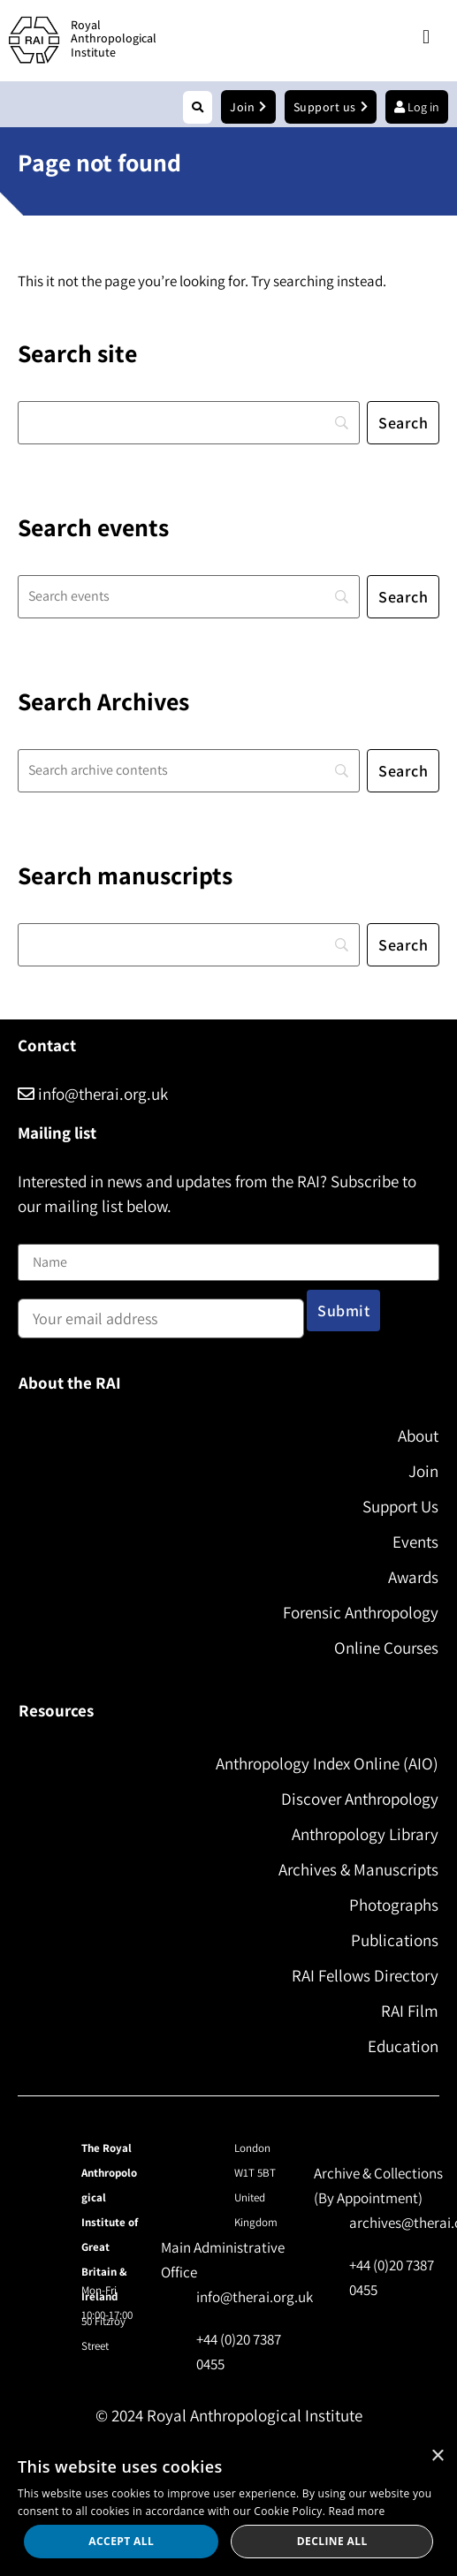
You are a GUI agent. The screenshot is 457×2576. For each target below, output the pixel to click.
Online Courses (386, 1647)
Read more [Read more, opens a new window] (357, 2511)
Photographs (393, 1904)
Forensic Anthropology (360, 1612)
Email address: (161, 1312)
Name (36, 1233)
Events (415, 1541)
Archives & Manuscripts (358, 1869)
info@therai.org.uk (93, 1093)
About (418, 1435)
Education (403, 2046)
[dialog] (228, 2506)
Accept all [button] (121, 2541)
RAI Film (409, 2010)
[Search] (189, 422)
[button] (425, 37)
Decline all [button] (332, 2541)
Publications (394, 1940)
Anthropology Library (365, 1834)
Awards (413, 1576)
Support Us (400, 1506)
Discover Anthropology (359, 1798)
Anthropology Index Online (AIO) (327, 1763)
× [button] (437, 2456)
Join (423, 1470)
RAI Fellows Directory (365, 1975)
